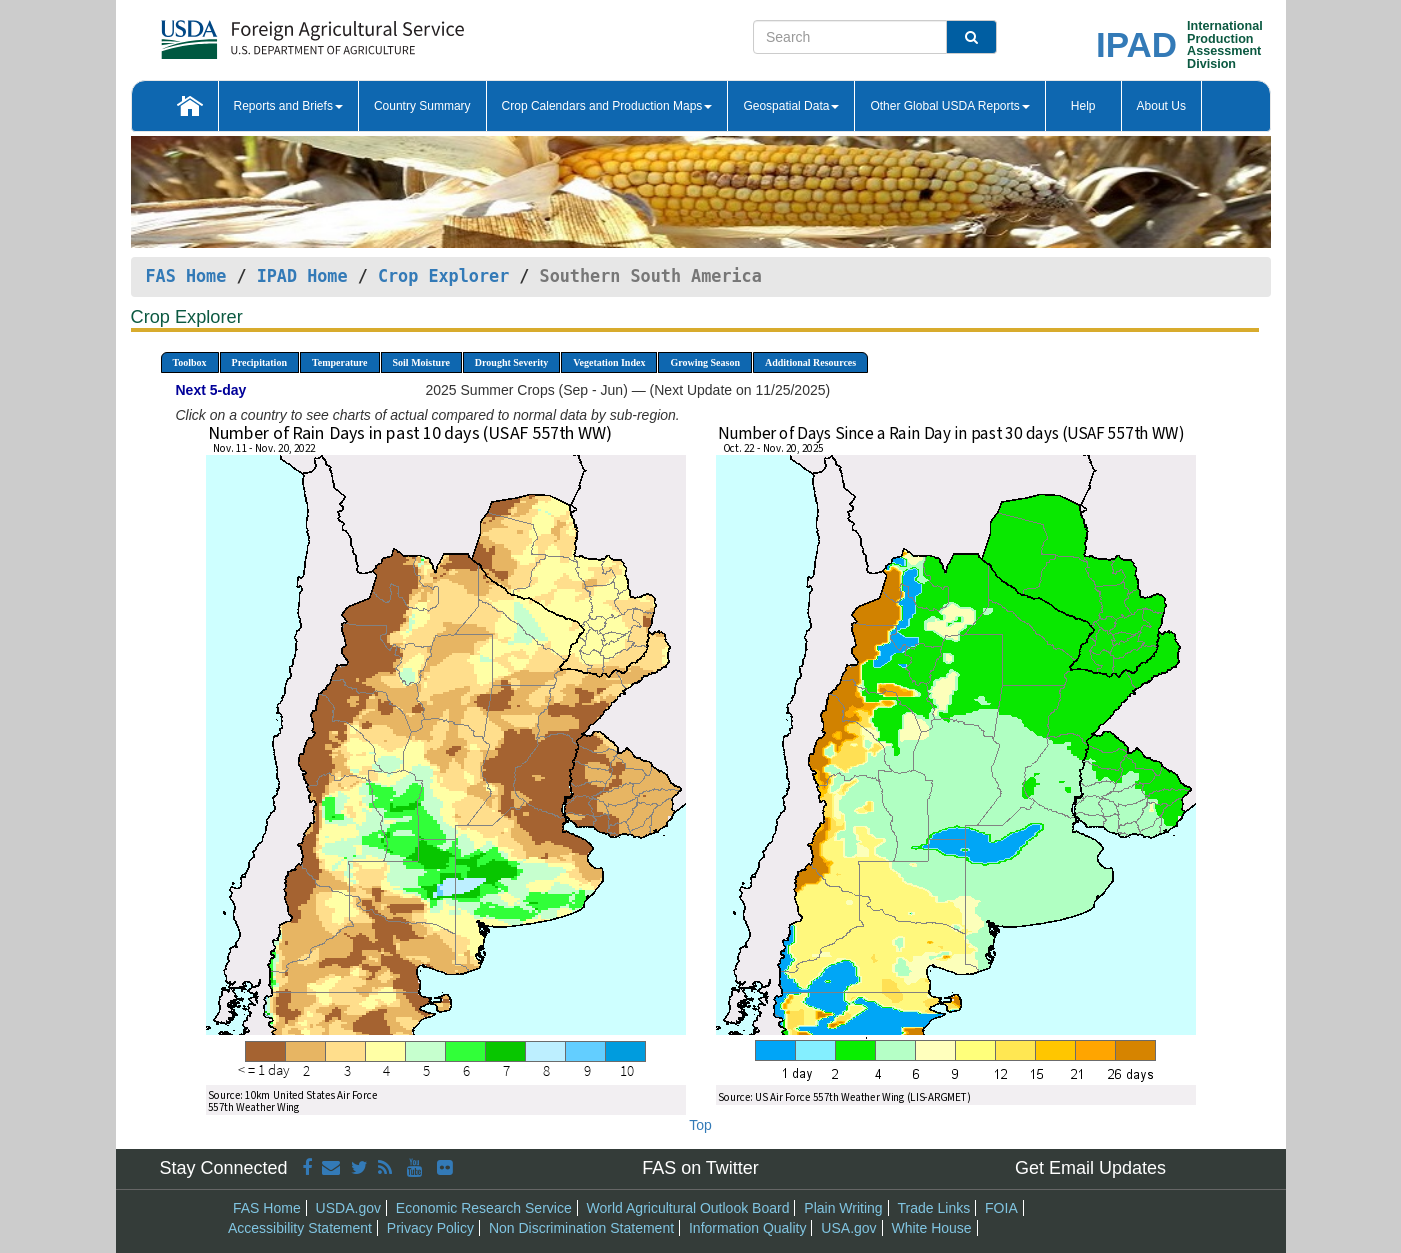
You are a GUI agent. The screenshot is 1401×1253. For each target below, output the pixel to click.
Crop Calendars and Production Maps (607, 106)
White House (931, 1228)
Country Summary (422, 106)
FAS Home (186, 276)
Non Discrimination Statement (581, 1228)
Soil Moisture (421, 362)
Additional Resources (810, 362)
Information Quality (748, 1228)
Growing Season (705, 362)
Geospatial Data (791, 106)
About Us (1161, 106)
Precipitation (259, 362)
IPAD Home (302, 276)
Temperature (340, 362)
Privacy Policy (430, 1228)
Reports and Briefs (288, 106)
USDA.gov (348, 1208)
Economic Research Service (484, 1208)
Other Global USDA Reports (949, 106)
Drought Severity (511, 362)
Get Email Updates (1090, 1168)
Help (1083, 106)
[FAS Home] (262, 32)
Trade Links (934, 1208)
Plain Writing (843, 1208)
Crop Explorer (443, 276)
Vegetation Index (609, 362)
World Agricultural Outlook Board (688, 1208)
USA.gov (848, 1228)
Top (700, 1125)
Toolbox (190, 362)
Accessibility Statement (300, 1228)
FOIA (1001, 1208)
